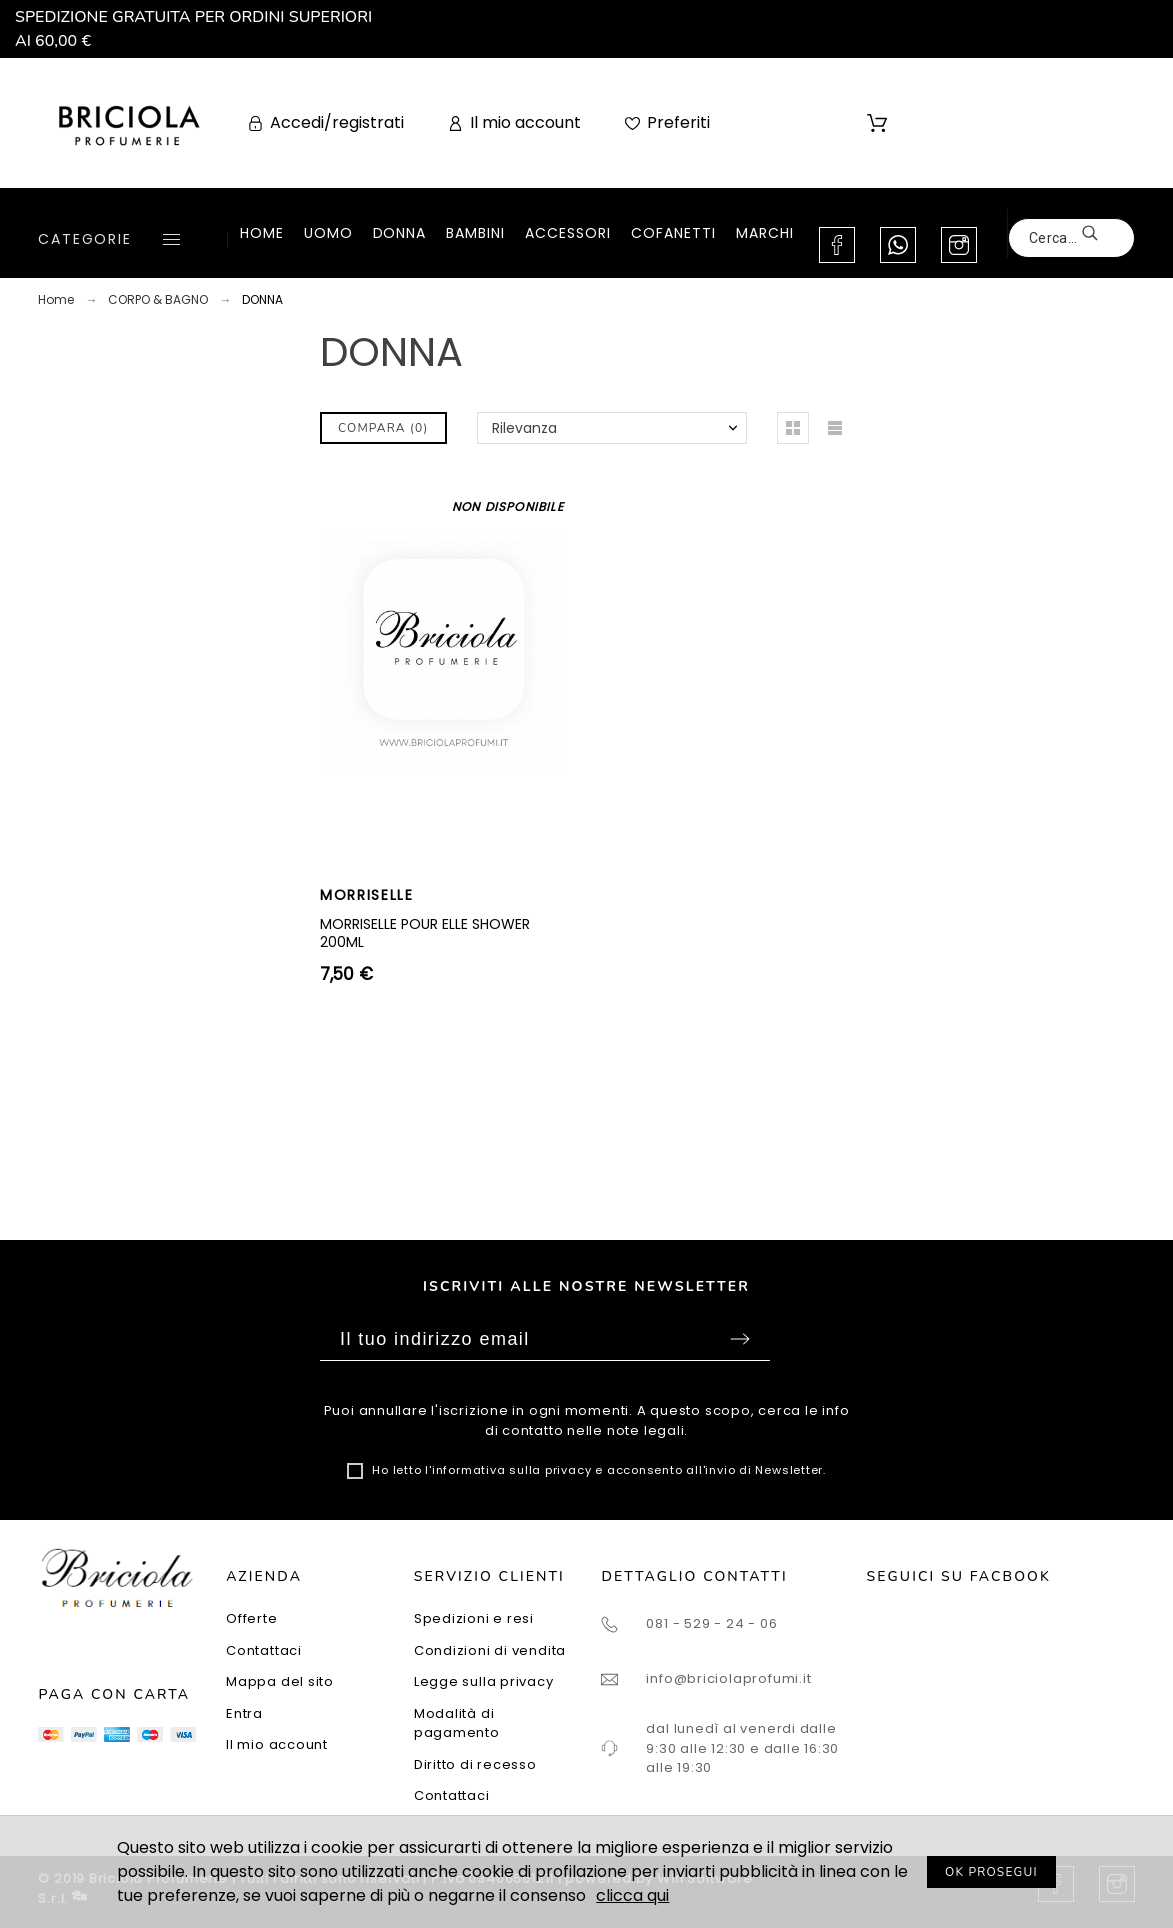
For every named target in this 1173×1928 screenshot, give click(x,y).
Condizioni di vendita (490, 1650)
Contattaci (264, 1650)
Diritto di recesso (475, 1764)
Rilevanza (524, 428)
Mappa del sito (280, 1681)
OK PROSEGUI (991, 1872)
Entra (244, 1713)
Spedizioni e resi (474, 1618)
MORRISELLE (367, 895)
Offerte (251, 1618)
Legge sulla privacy (484, 1681)
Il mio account (277, 1744)
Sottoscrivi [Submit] (740, 1339)
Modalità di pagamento (457, 1723)
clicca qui (632, 1895)
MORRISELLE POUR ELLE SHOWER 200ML (425, 933)
